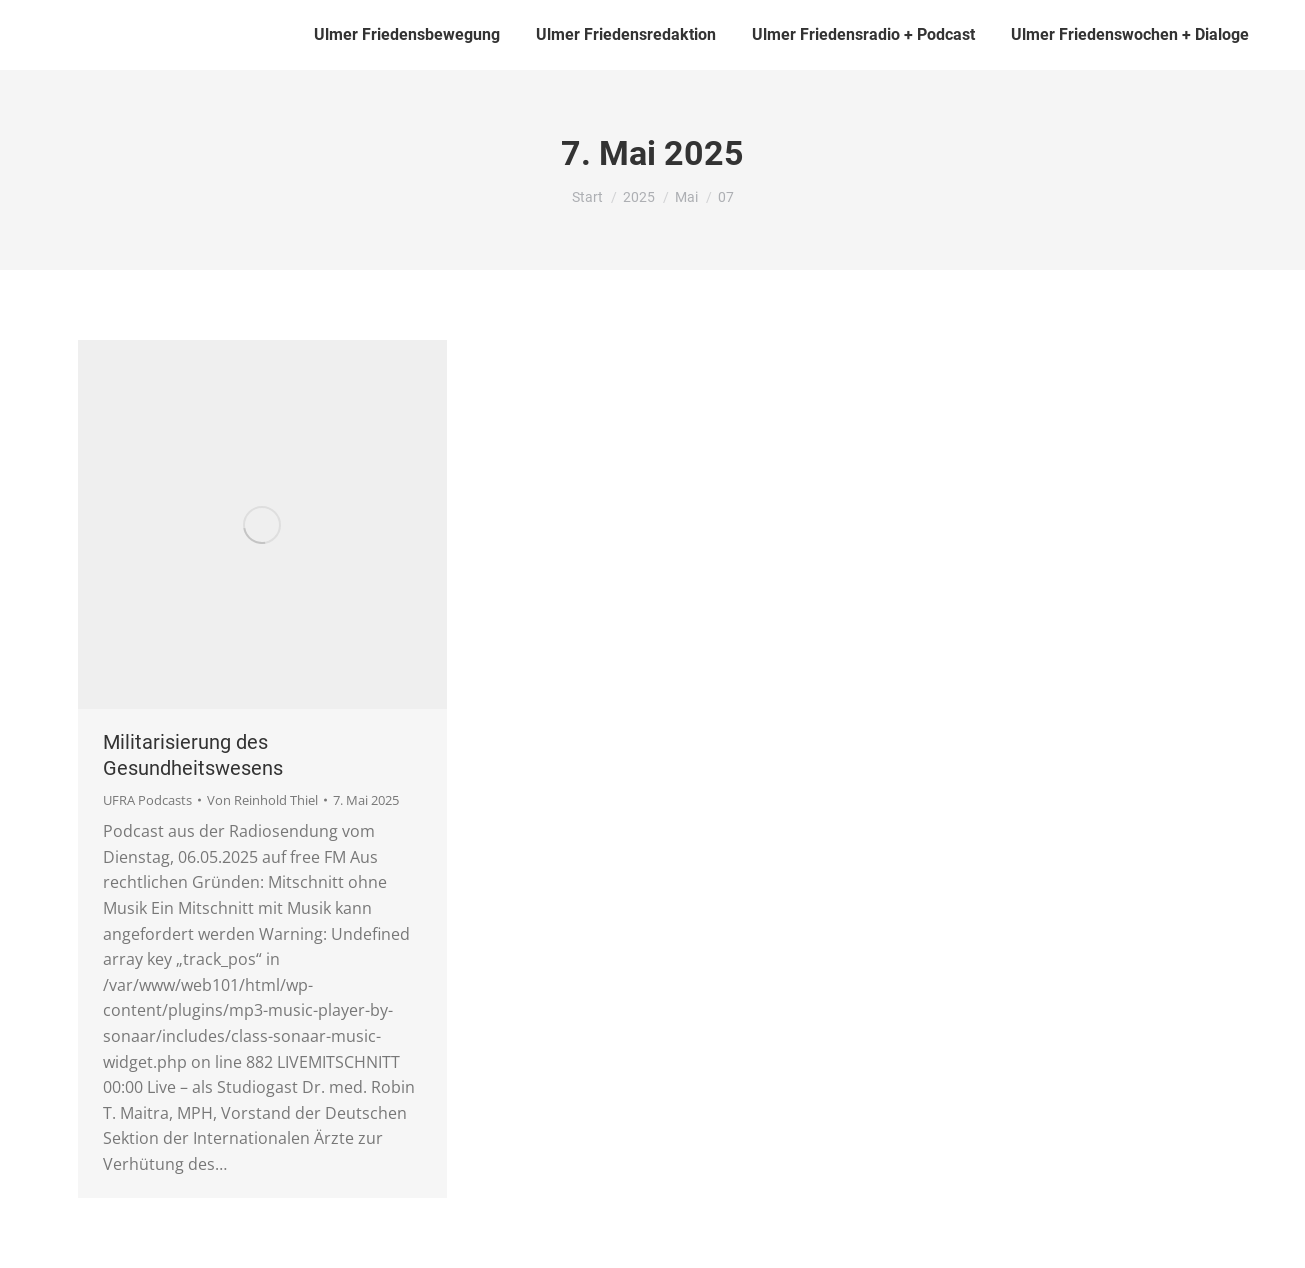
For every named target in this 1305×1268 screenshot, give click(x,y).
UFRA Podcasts (147, 800)
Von (262, 800)
